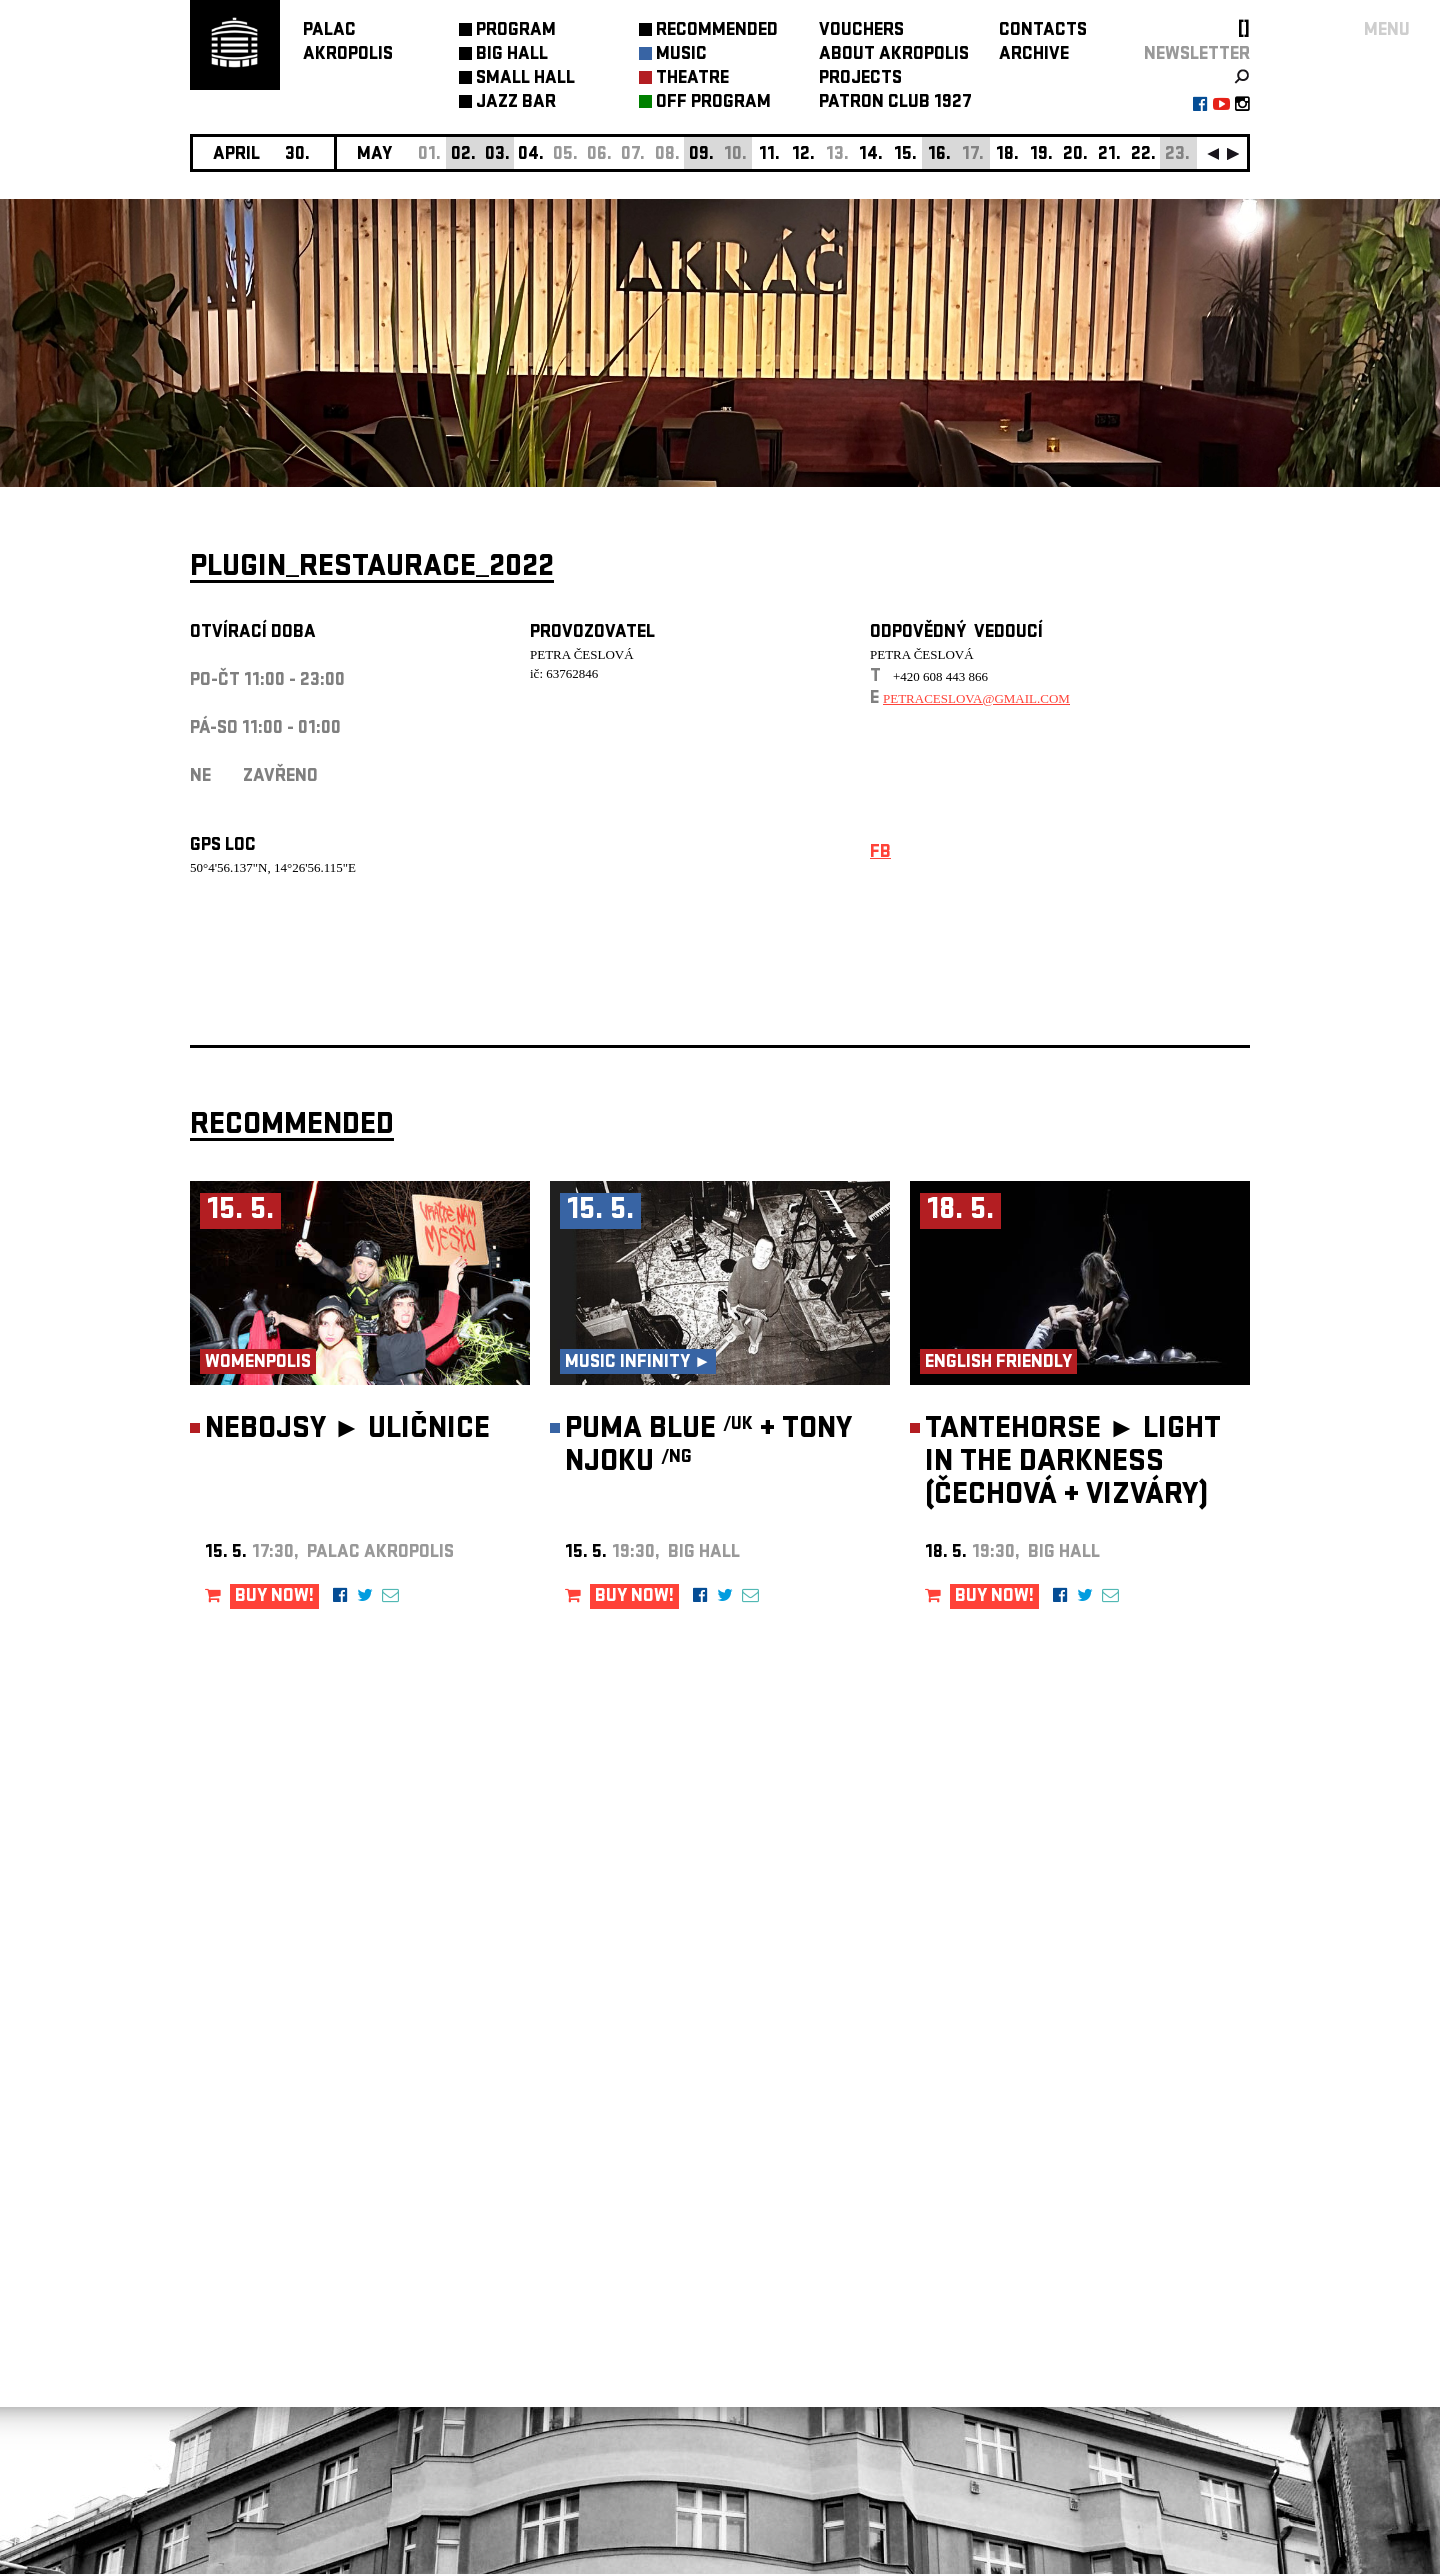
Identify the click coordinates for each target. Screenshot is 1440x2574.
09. (701, 155)
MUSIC (681, 55)
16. (939, 155)
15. (905, 155)
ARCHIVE (1034, 55)
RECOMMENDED (717, 31)
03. (497, 155)
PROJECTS (860, 79)
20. (1075, 155)
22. (1143, 155)
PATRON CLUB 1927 (895, 103)
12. (803, 155)
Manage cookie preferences (267, 2302)
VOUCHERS (861, 31)
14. (871, 155)
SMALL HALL (525, 79)
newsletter (1197, 55)
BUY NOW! (274, 1597)
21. (1109, 155)
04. (531, 155)
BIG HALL (512, 55)
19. (1041, 155)
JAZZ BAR (516, 103)
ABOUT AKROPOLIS (894, 55)
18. (1007, 155)
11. (769, 155)
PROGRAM (516, 31)
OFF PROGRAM (713, 103)
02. (463, 155)
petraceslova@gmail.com (976, 698)
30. (297, 155)
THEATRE (692, 79)
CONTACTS (1043, 31)
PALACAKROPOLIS (348, 43)
